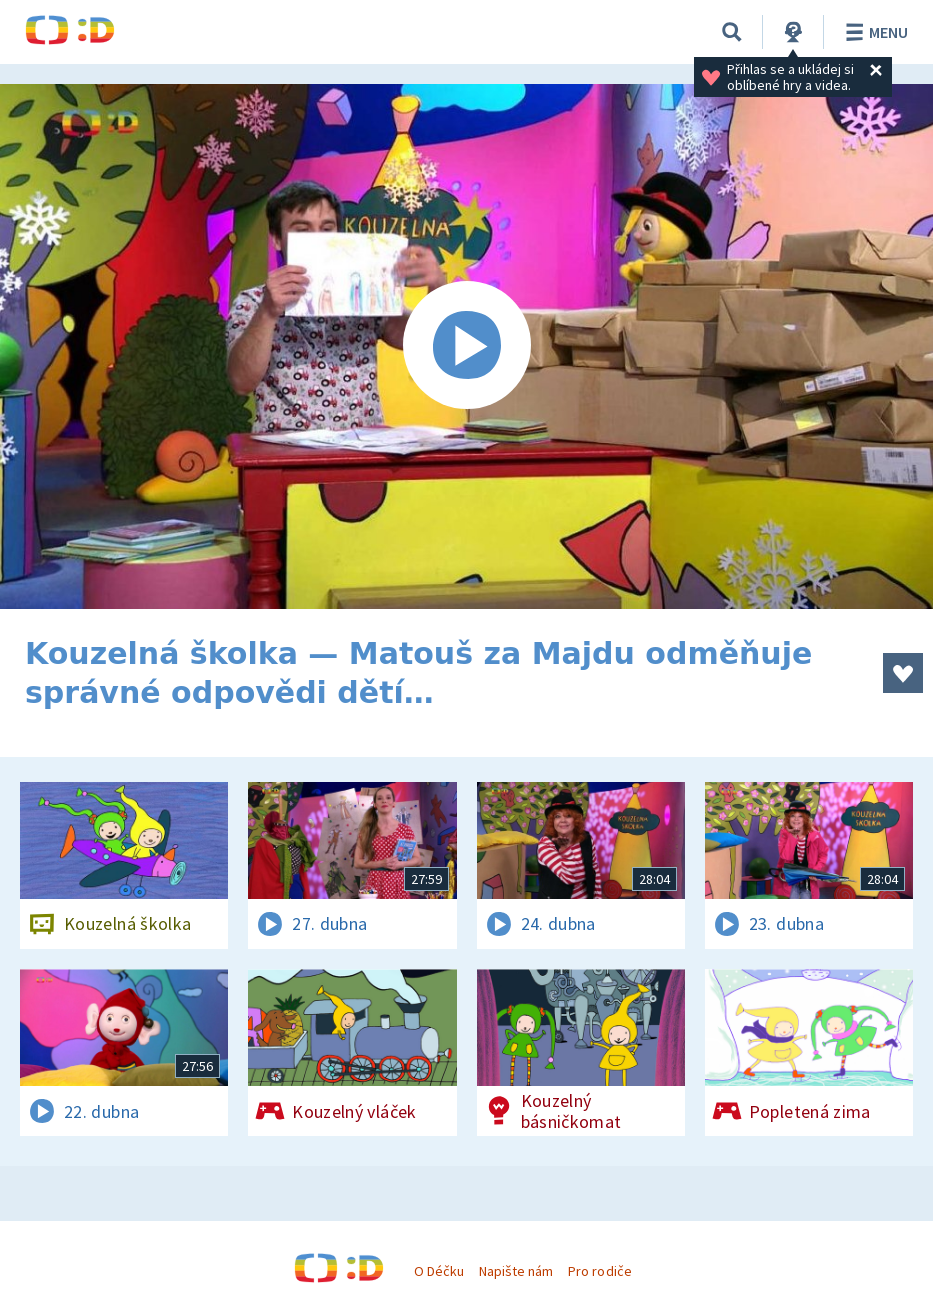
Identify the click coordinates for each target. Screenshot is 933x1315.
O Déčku (439, 1271)
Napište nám (516, 1271)
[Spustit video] (466, 346)
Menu (873, 32)
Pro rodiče (599, 1271)
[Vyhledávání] (732, 32)
